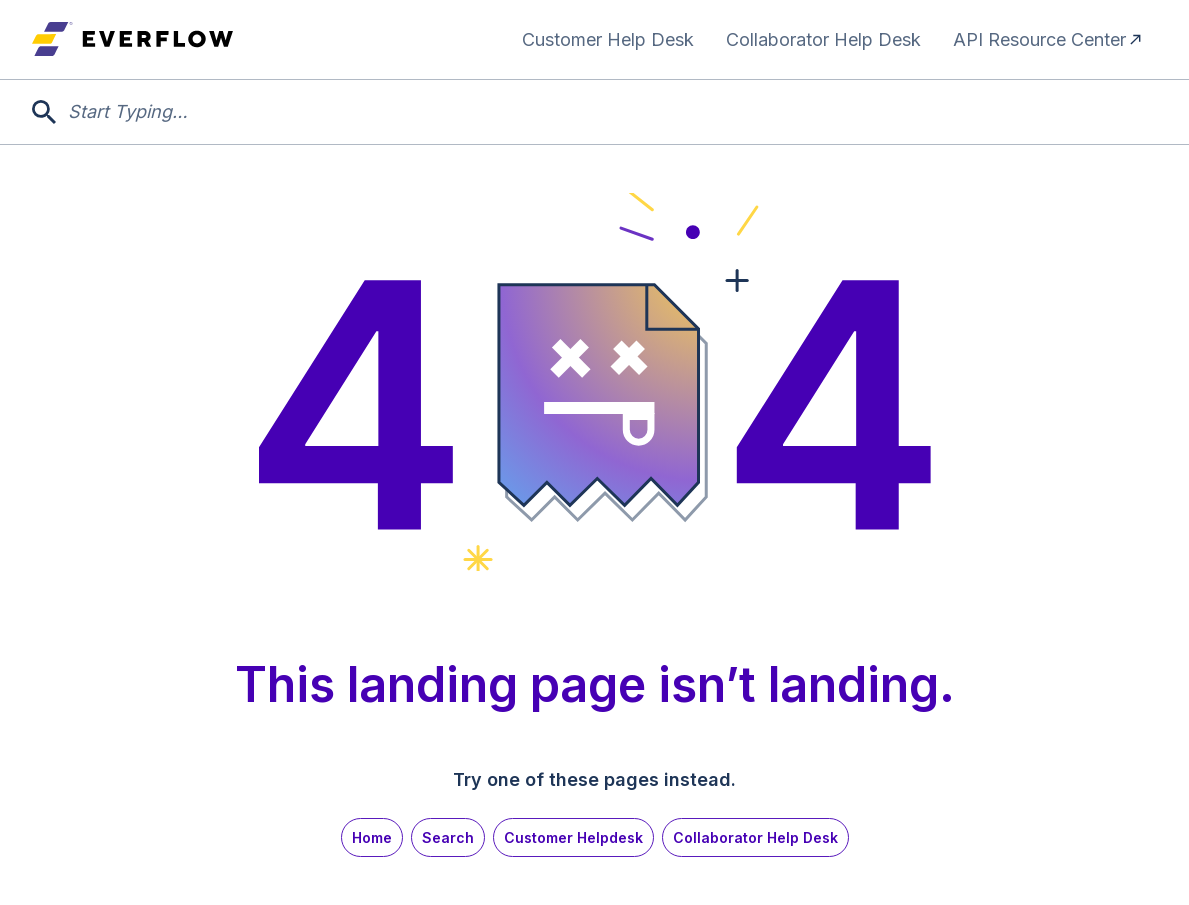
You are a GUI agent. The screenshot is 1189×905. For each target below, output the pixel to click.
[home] (132, 39)
